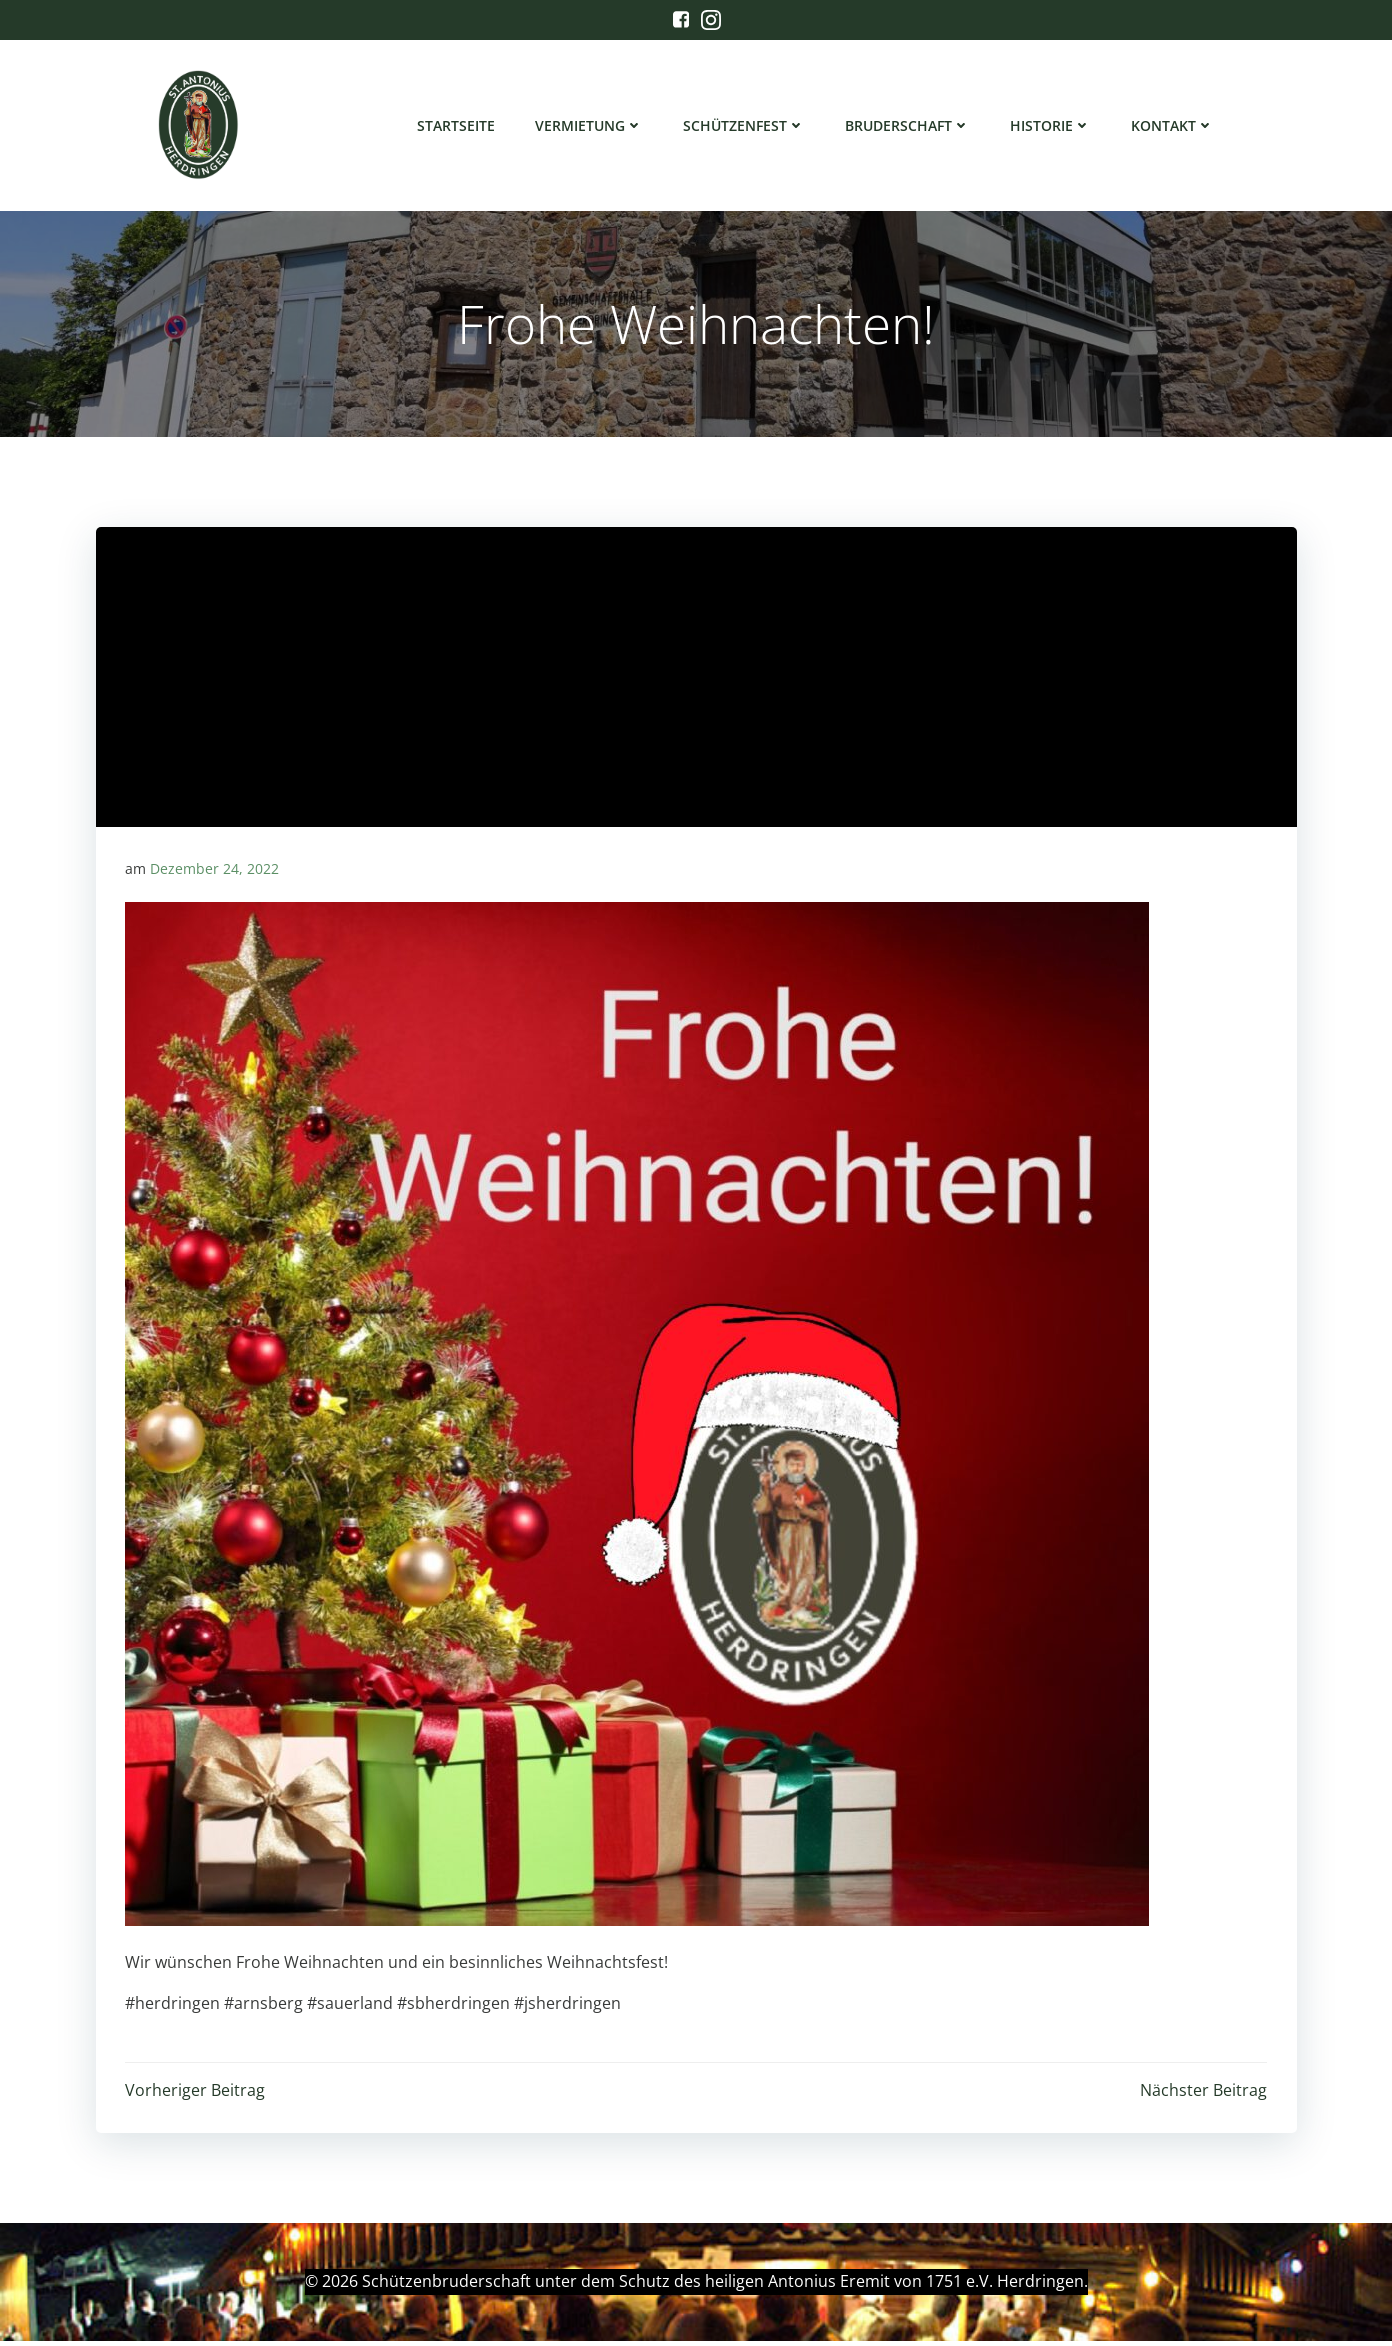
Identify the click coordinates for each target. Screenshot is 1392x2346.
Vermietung (590, 125)
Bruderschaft (908, 125)
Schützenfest (745, 125)
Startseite (457, 125)
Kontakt (1173, 125)
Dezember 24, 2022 (214, 872)
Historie (1051, 125)
